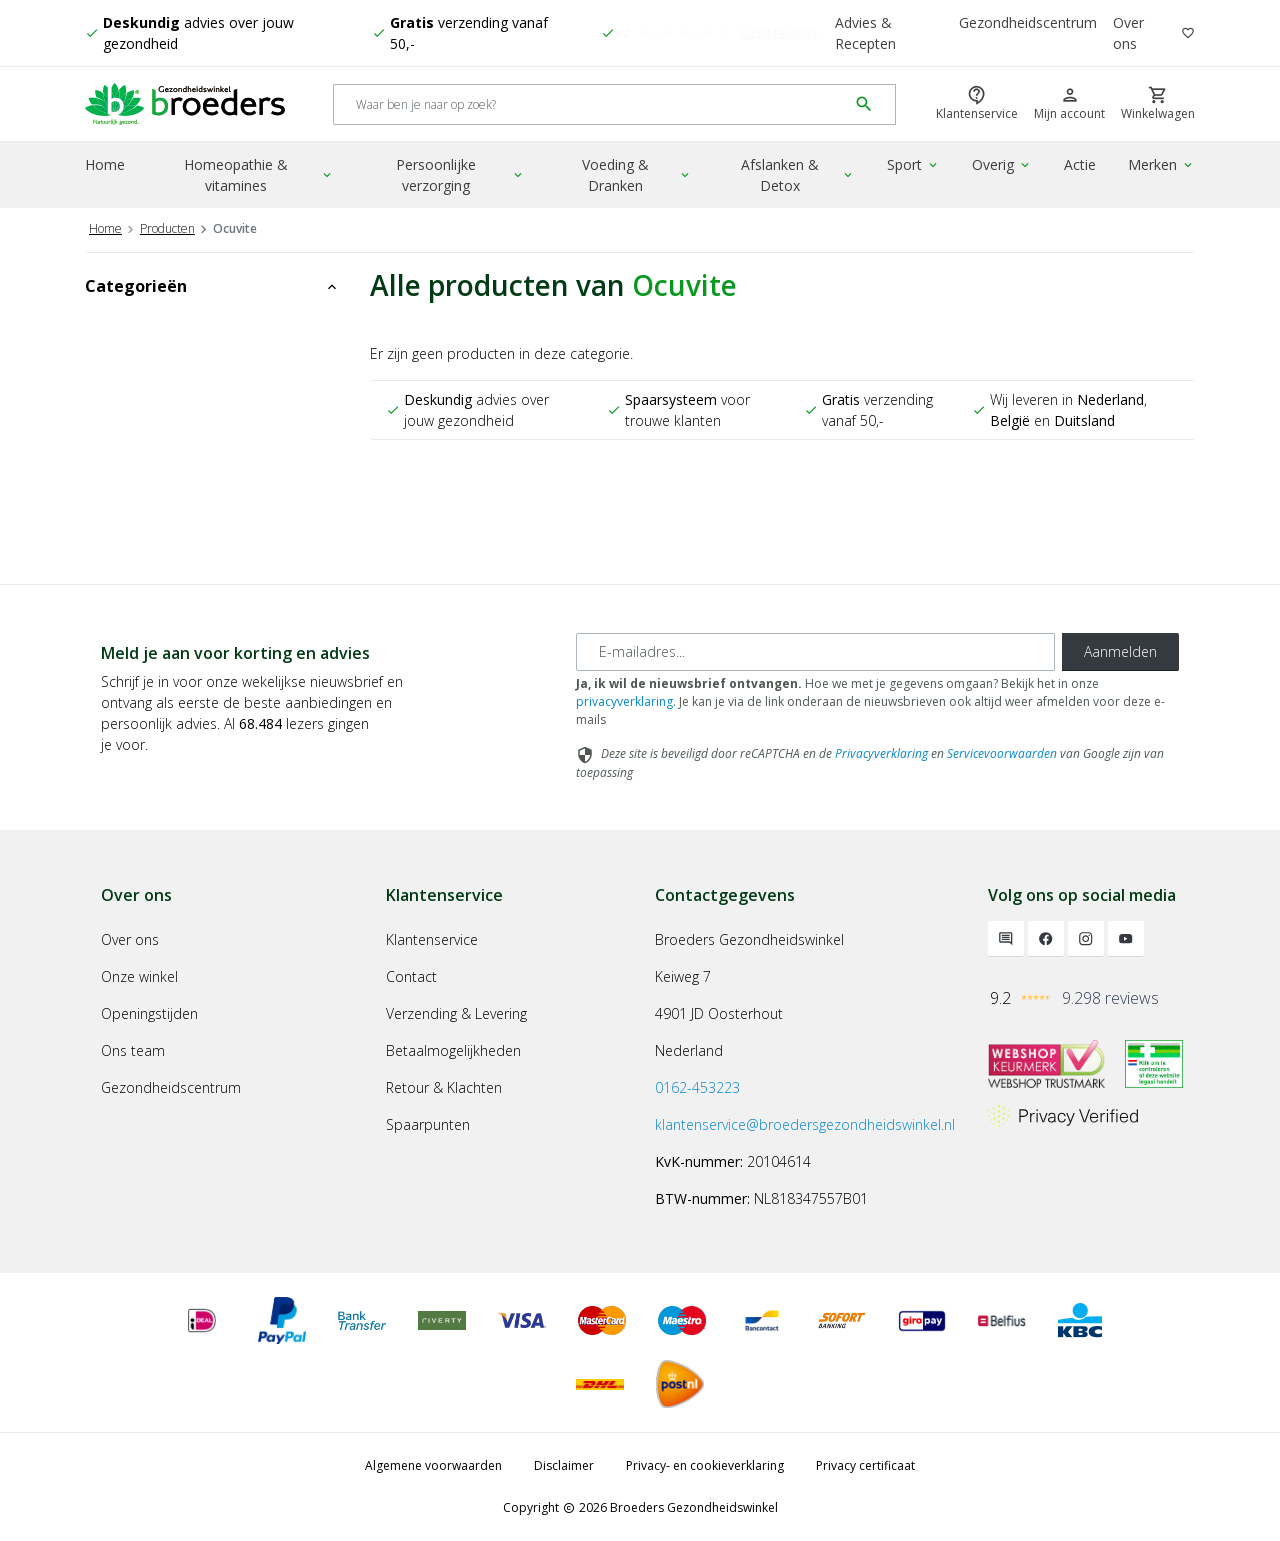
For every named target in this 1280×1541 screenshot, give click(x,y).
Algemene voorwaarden (433, 1465)
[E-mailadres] (815, 652)
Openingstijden (149, 1013)
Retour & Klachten (444, 1087)
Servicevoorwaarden (1002, 753)
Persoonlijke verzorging (460, 175)
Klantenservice (432, 939)
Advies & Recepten (865, 33)
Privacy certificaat (865, 1465)
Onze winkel (139, 976)
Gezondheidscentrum (1028, 22)
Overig (1002, 164)
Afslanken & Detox (798, 175)
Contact (411, 976)
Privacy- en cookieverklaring (705, 1465)
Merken (1161, 164)
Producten (167, 228)
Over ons (1128, 33)
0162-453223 (697, 1087)
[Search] (590, 104)
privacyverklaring (624, 701)
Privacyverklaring (881, 753)
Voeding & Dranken (637, 175)
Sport (913, 164)
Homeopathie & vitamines (258, 175)
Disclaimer (564, 1465)
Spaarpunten (428, 1124)
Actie (1080, 164)
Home (105, 164)
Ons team (133, 1050)
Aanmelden (1120, 651)
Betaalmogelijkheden (453, 1050)
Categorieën (212, 286)
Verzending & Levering (456, 1013)
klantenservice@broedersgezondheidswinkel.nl (805, 1124)
